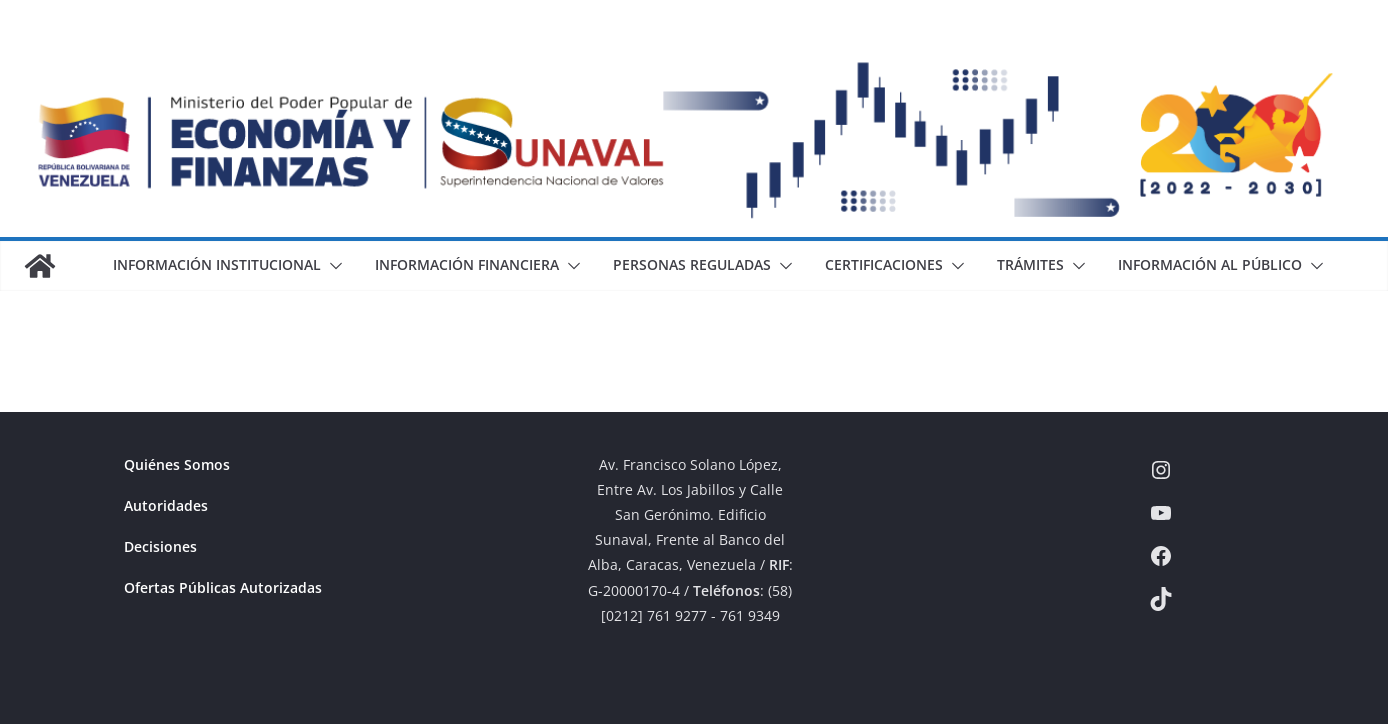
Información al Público (1210, 264)
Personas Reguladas (692, 264)
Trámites (1030, 264)
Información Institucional (217, 264)
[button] (332, 266)
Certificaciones (884, 264)
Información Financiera (467, 264)
